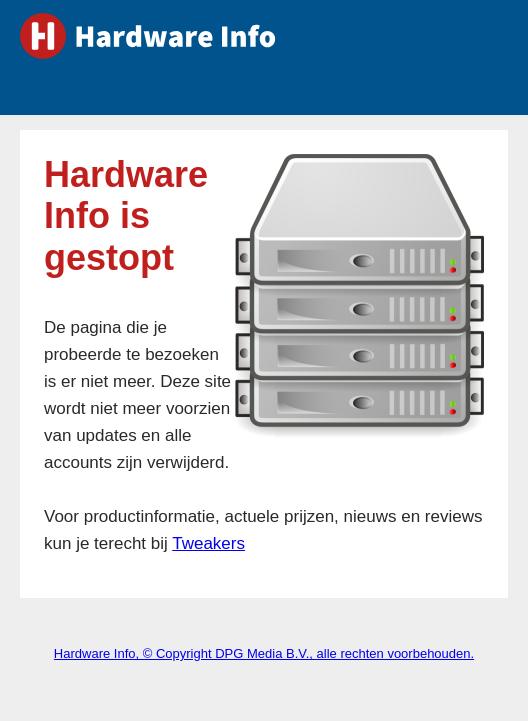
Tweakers (208, 543)
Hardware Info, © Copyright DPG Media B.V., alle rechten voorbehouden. (264, 653)
